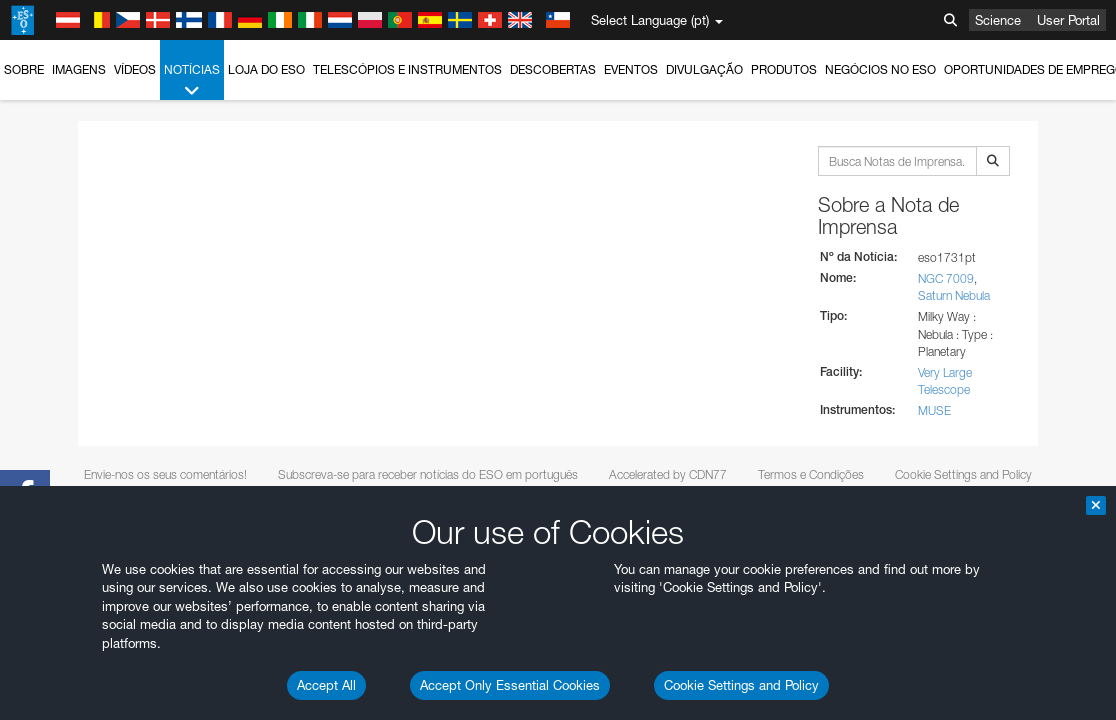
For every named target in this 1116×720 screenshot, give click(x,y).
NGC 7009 (946, 278)
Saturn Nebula (954, 295)
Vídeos (135, 69)
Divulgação (704, 69)
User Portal (1068, 20)
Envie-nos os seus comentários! (165, 474)
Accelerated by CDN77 (668, 474)
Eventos (631, 69)
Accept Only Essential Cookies (510, 685)
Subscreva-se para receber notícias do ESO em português (428, 474)
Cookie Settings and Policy (741, 685)
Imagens (79, 69)
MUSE (934, 410)
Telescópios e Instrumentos (407, 69)
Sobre (24, 69)
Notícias (192, 81)
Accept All (326, 685)
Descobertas (553, 69)
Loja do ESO (266, 69)
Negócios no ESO (880, 69)
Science (998, 20)
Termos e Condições (811, 474)
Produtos (784, 69)
